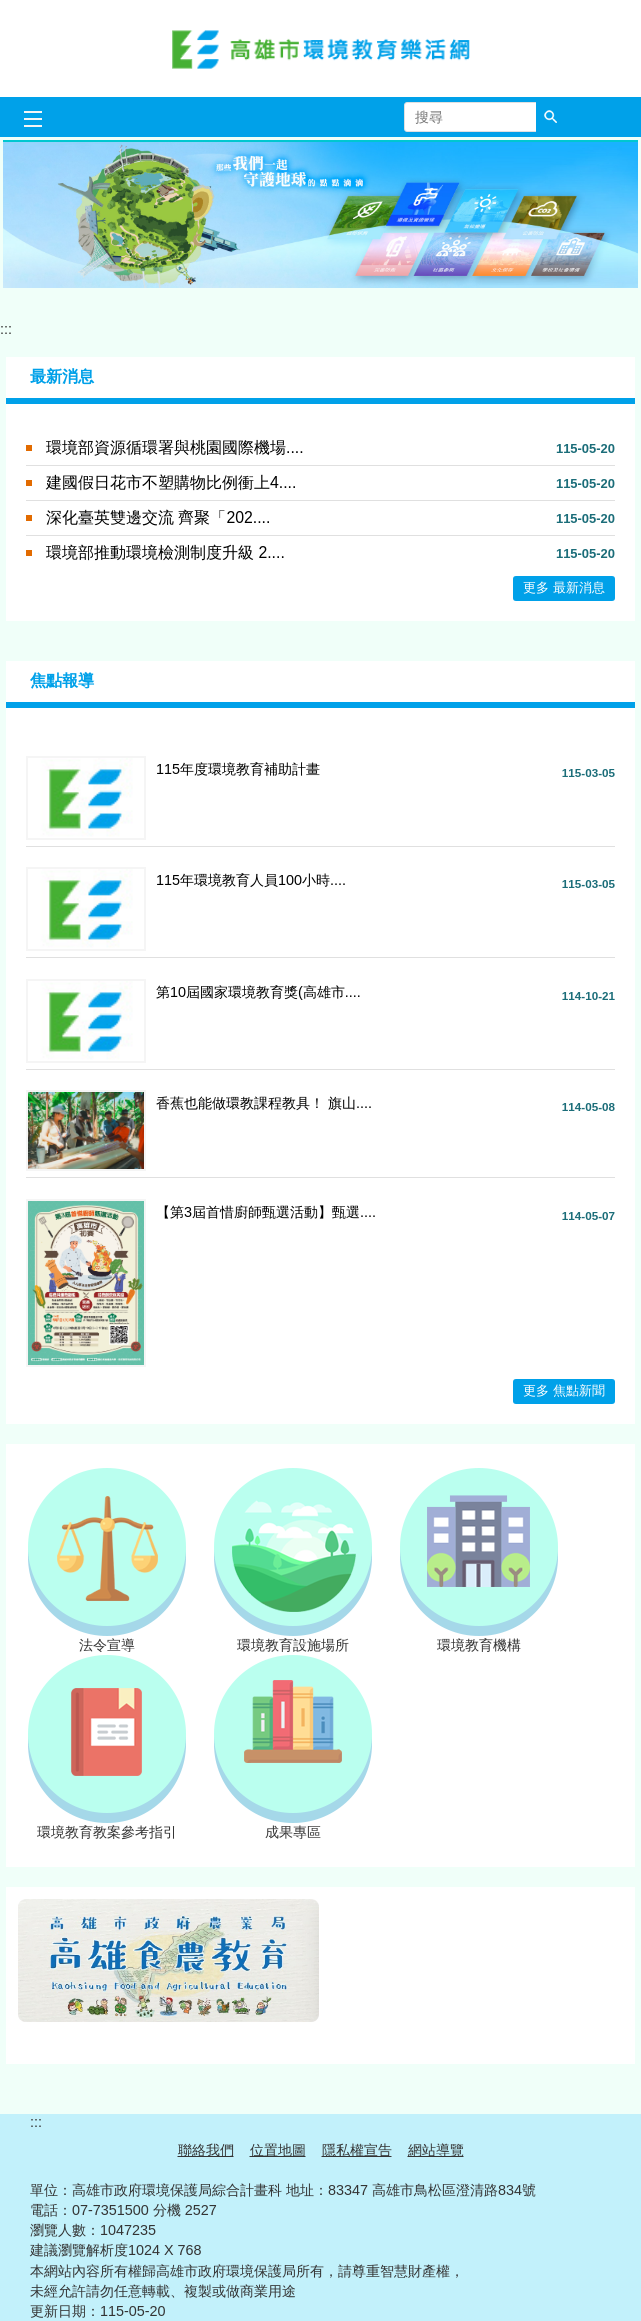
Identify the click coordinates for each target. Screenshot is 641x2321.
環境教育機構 (479, 1638)
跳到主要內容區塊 (10, 10)
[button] (551, 117)
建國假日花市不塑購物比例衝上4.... (171, 482)
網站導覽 (436, 2150)
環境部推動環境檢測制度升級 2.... (165, 552)
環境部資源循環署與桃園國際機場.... (175, 447)
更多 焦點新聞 (564, 1390)
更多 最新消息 (564, 587)
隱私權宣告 (357, 2150)
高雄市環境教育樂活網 (321, 48)
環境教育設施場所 (293, 1638)
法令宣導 (107, 1638)
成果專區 (293, 1825)
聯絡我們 (206, 2150)
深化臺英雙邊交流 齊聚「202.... (158, 517)
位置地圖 (278, 2150)
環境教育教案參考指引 (107, 1825)
